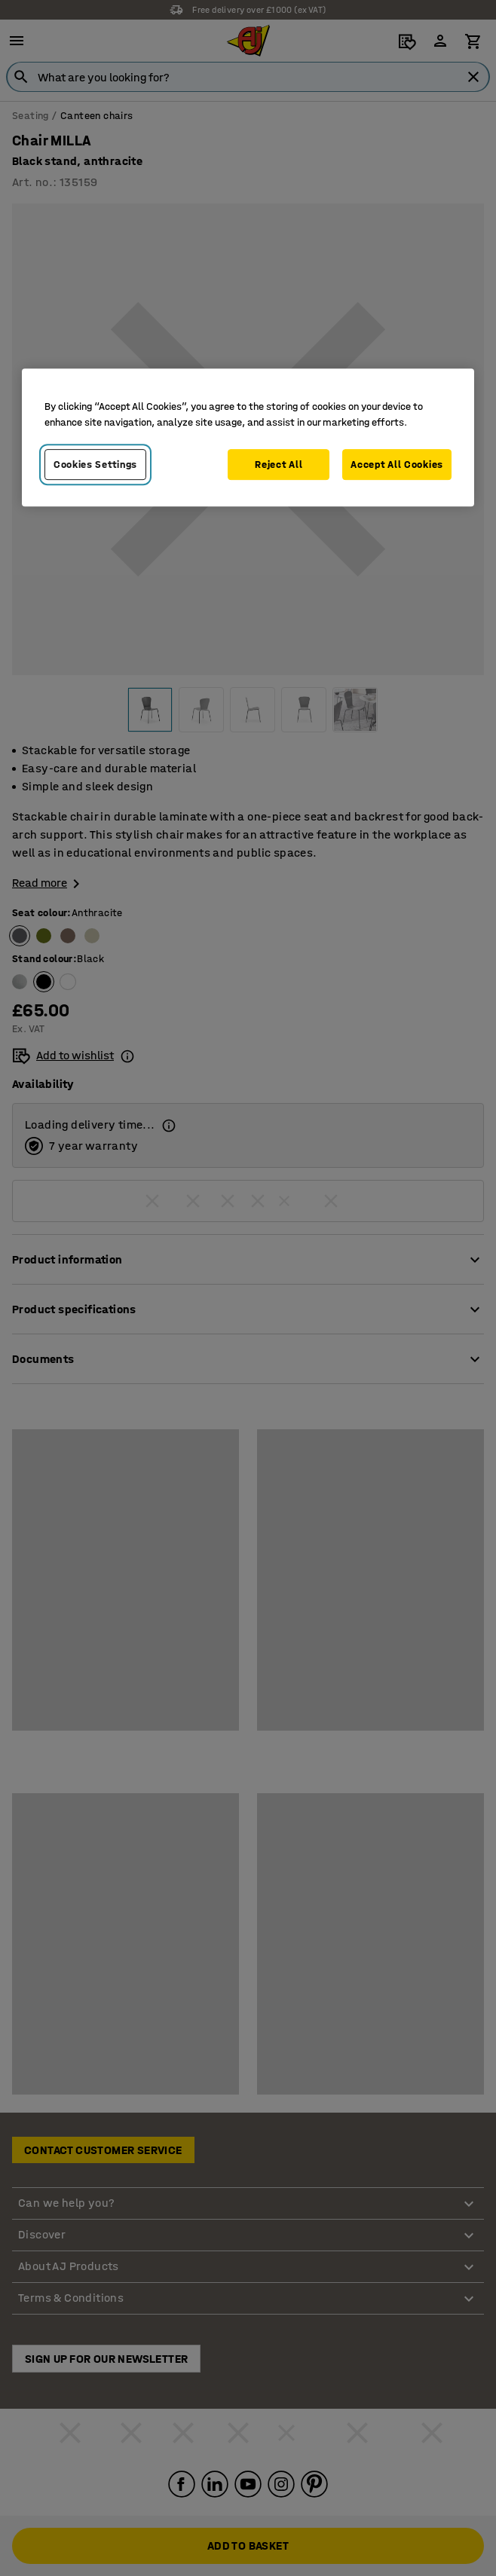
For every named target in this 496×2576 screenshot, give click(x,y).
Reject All (278, 464)
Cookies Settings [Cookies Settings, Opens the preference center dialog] (95, 464)
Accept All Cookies (397, 464)
